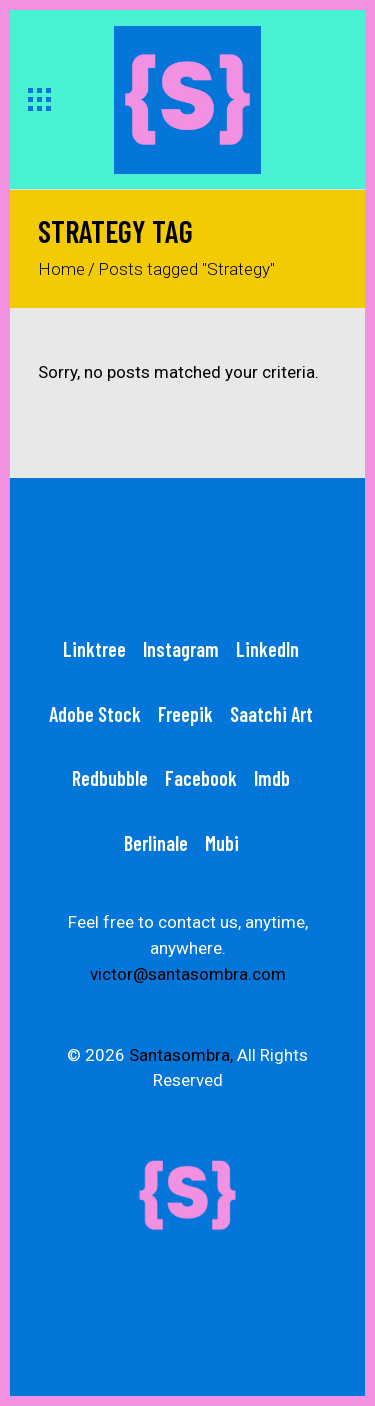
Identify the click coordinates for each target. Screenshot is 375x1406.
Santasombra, (181, 1055)
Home (61, 269)
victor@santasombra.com (188, 974)
